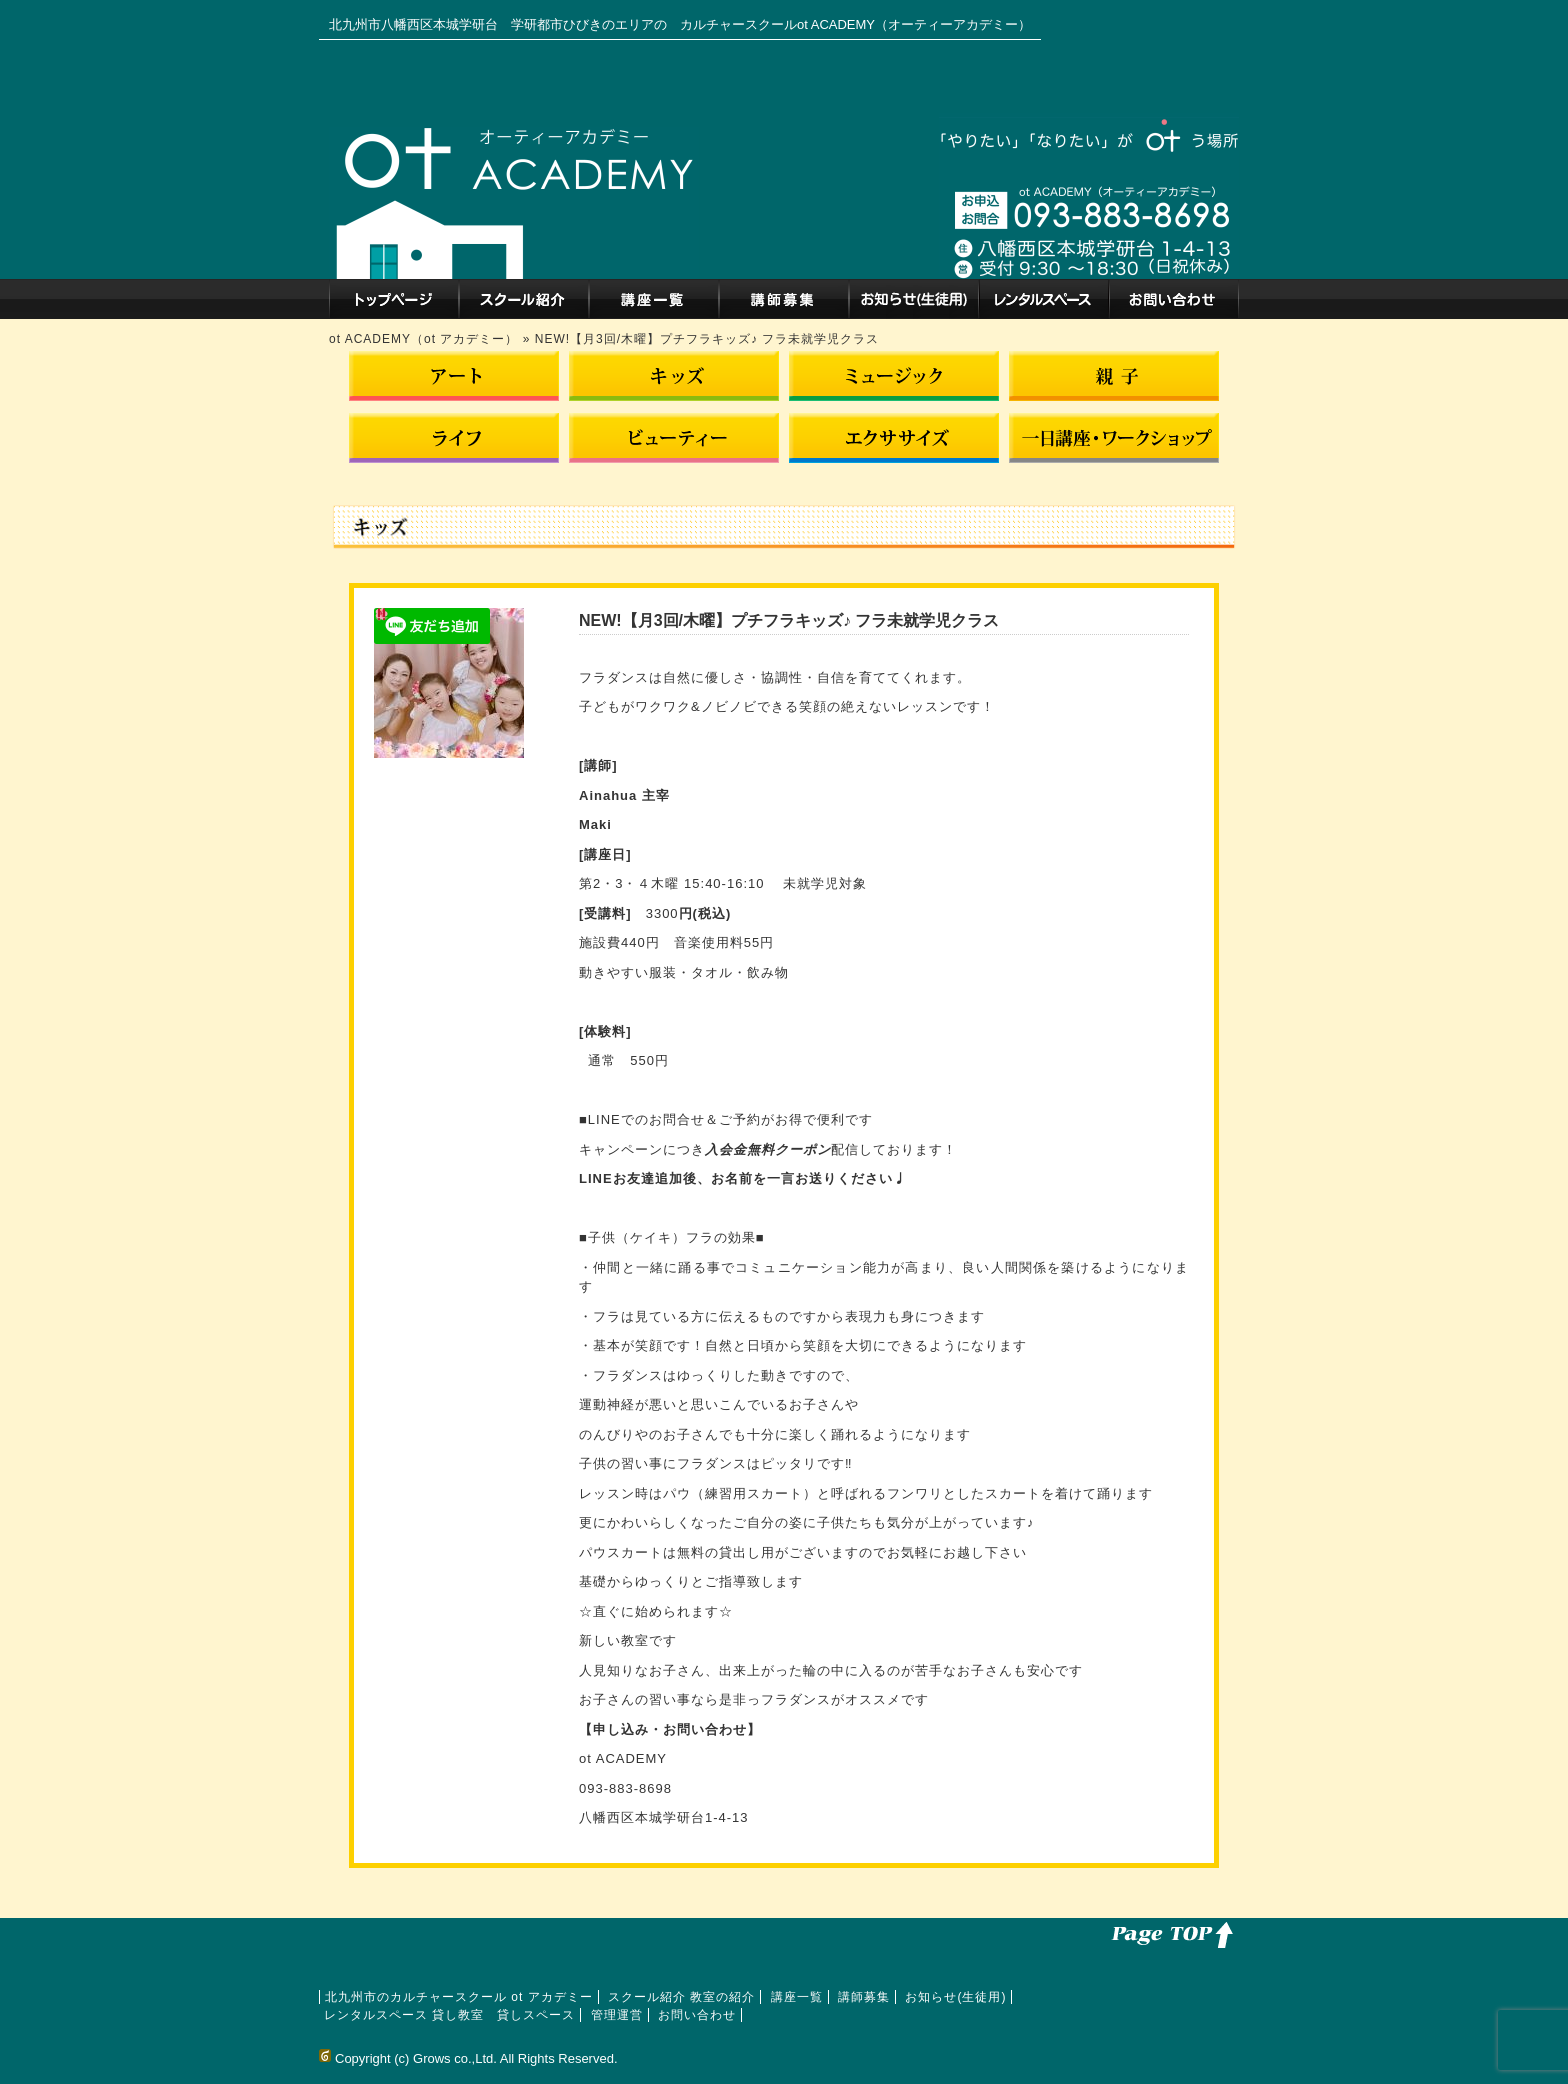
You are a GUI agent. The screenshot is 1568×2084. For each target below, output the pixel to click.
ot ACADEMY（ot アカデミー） (426, 339)
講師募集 (784, 299)
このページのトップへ (1169, 1933)
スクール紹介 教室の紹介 (524, 299)
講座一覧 (654, 299)
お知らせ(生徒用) (914, 299)
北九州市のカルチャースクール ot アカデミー (394, 299)
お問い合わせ (1174, 299)
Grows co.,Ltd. (455, 2058)
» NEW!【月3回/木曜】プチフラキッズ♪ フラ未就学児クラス (701, 339)
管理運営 (617, 2015)
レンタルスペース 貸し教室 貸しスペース (1044, 299)
